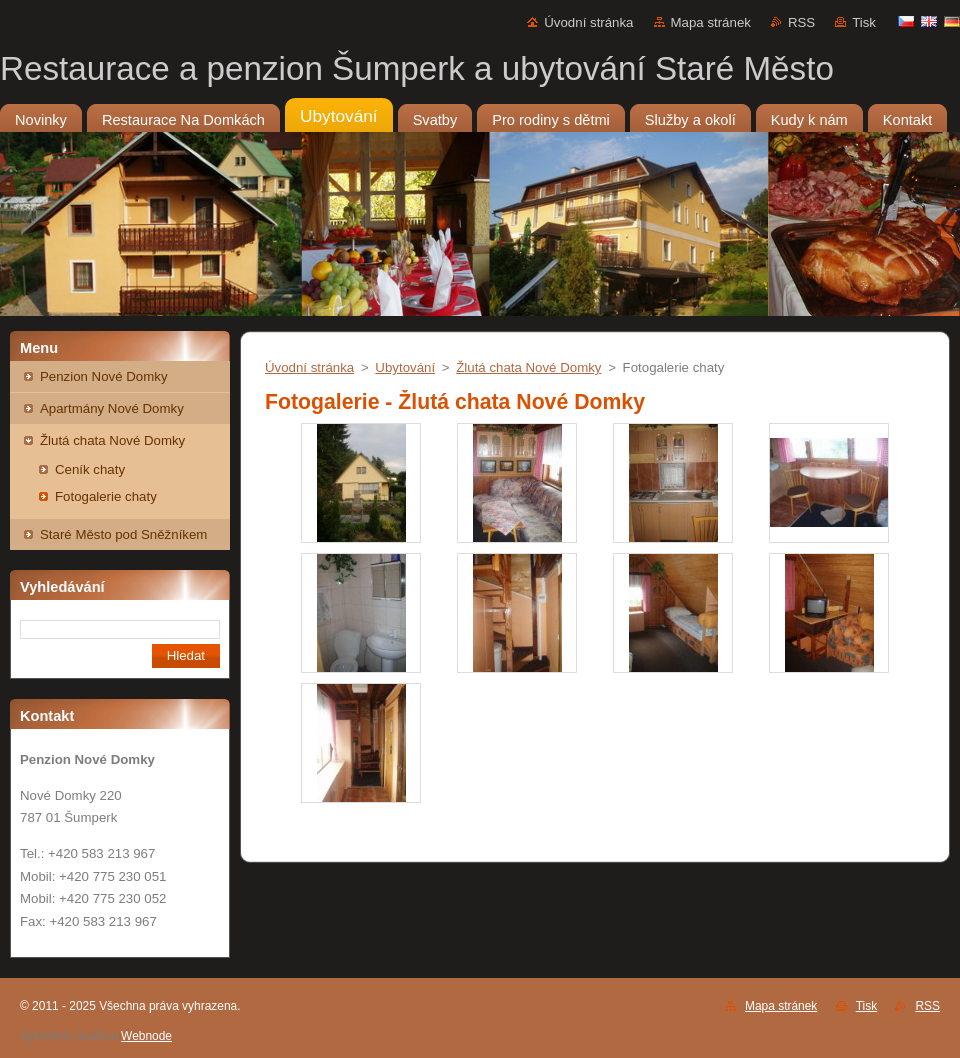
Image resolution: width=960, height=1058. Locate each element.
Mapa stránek (711, 22)
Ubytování (405, 367)
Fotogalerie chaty (106, 496)
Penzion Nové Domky (104, 376)
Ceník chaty (90, 469)
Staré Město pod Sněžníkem (123, 534)
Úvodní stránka (588, 22)
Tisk (864, 22)
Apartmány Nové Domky (112, 408)
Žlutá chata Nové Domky (112, 440)
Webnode (146, 1036)
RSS (801, 22)
